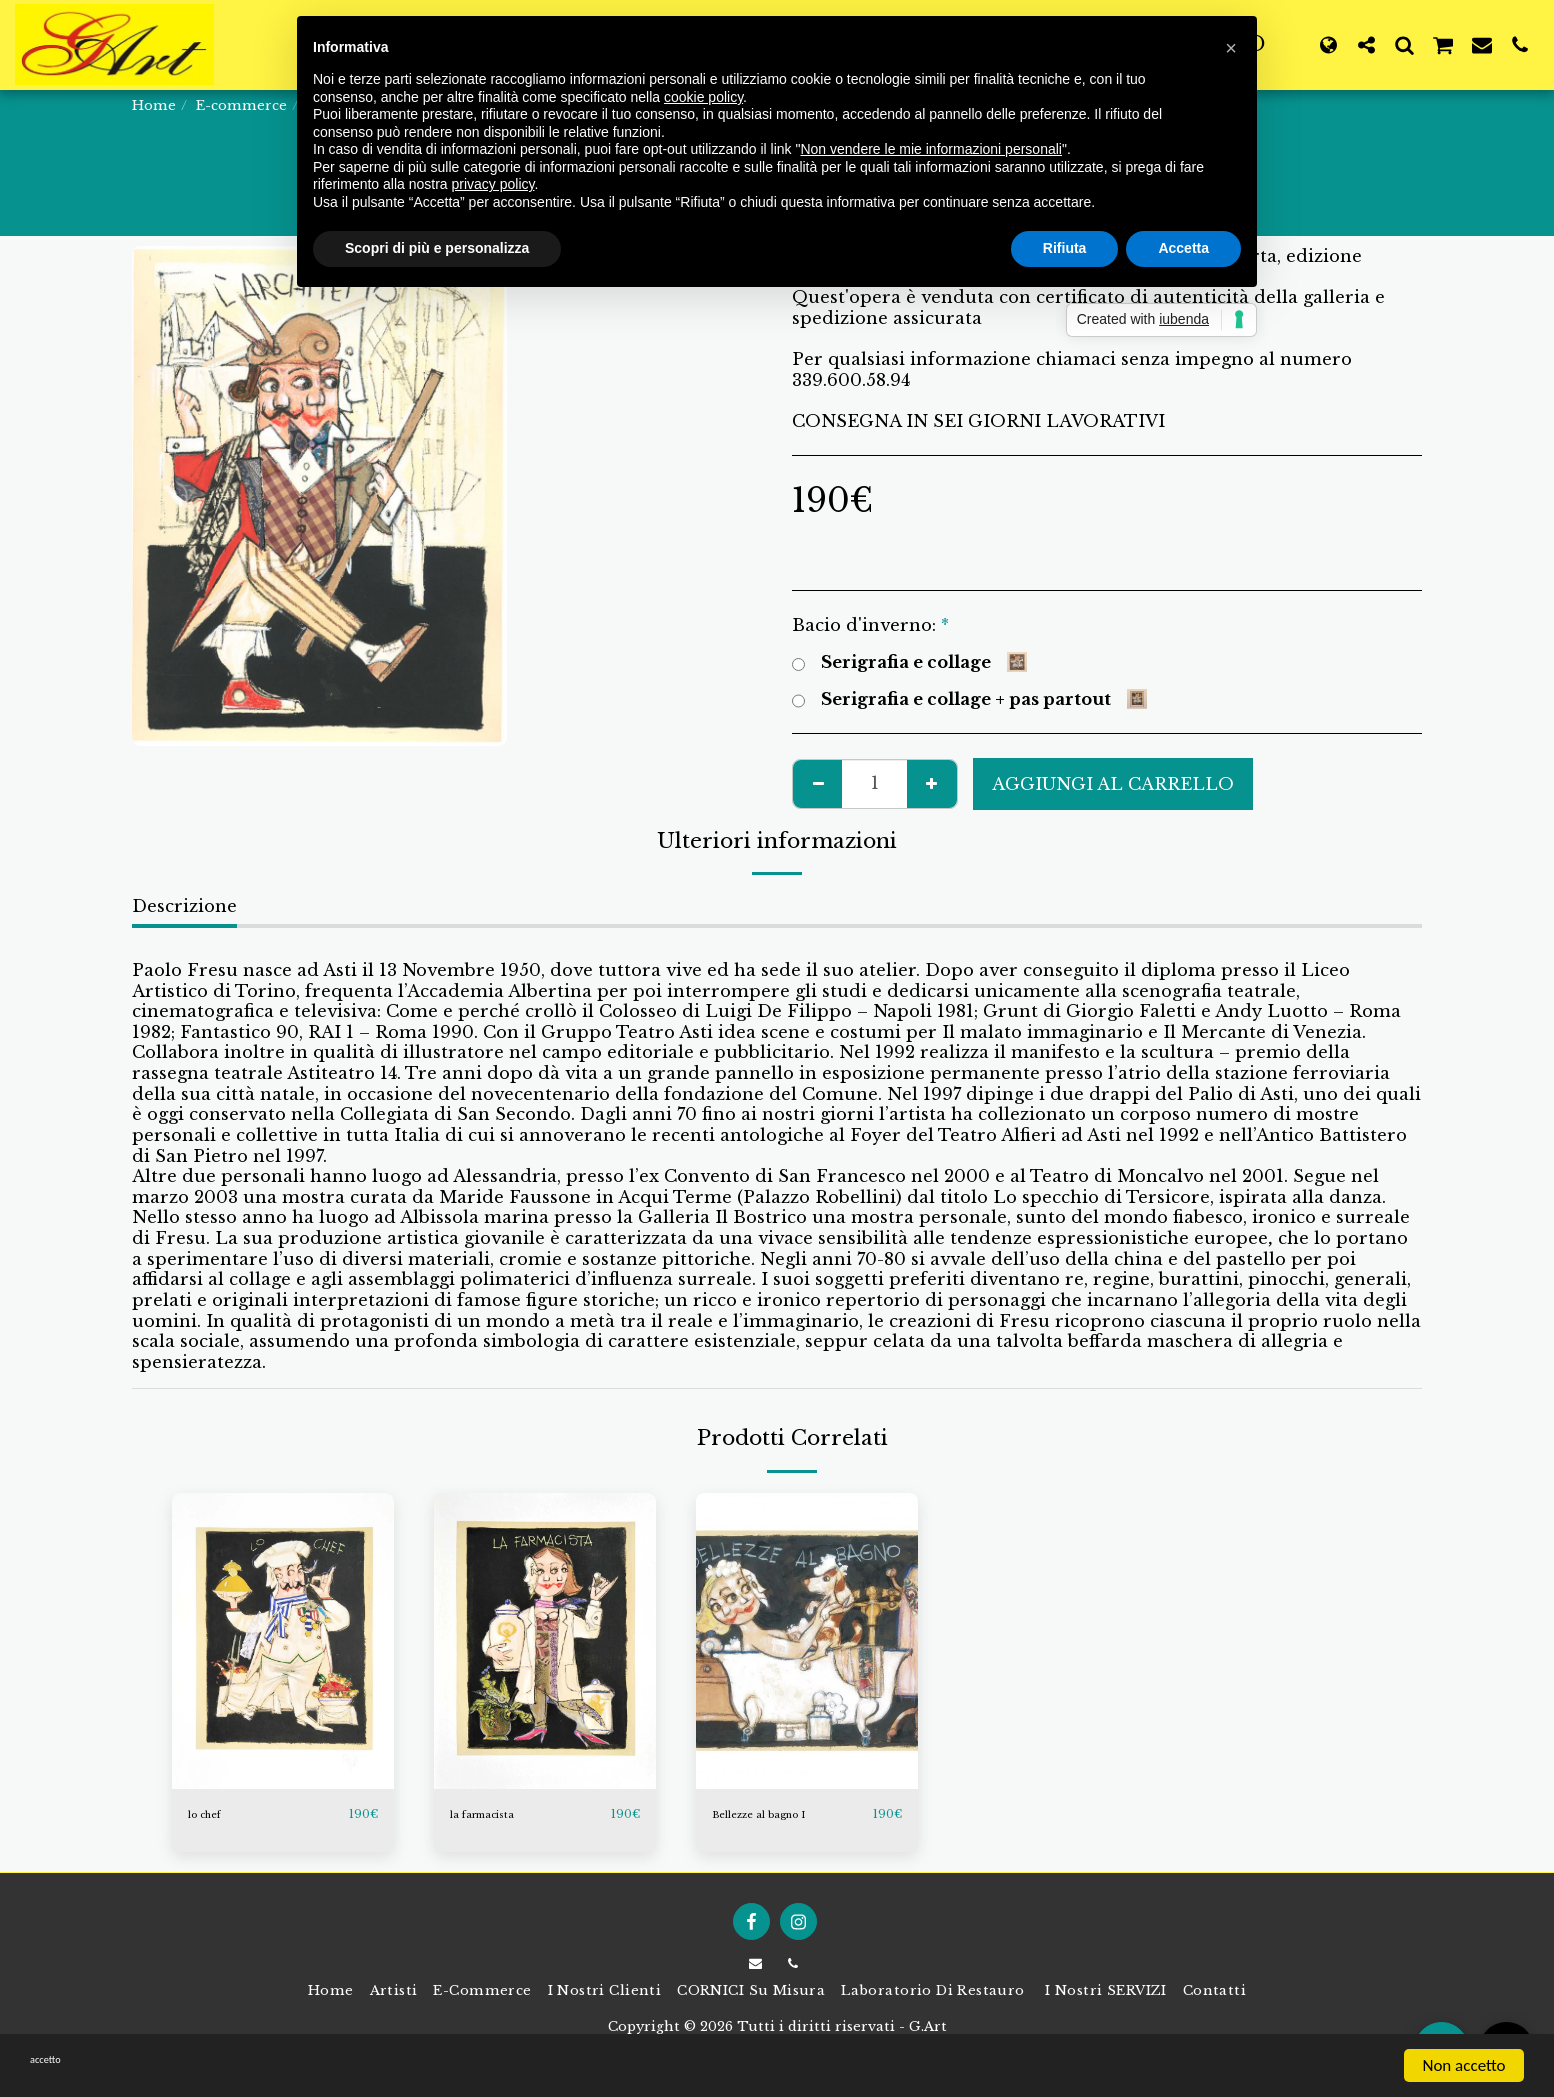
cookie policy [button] (703, 97)
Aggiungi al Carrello (1113, 784)
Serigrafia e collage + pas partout (969, 699)
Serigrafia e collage (909, 662)
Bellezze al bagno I (778, 1814)
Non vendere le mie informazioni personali (930, 149)
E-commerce (241, 105)
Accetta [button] (1183, 248)
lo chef (212, 1814)
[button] (1366, 44)
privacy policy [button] (493, 184)
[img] (283, 1641)
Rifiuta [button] (1065, 248)
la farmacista (496, 1814)
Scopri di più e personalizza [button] (437, 248)
